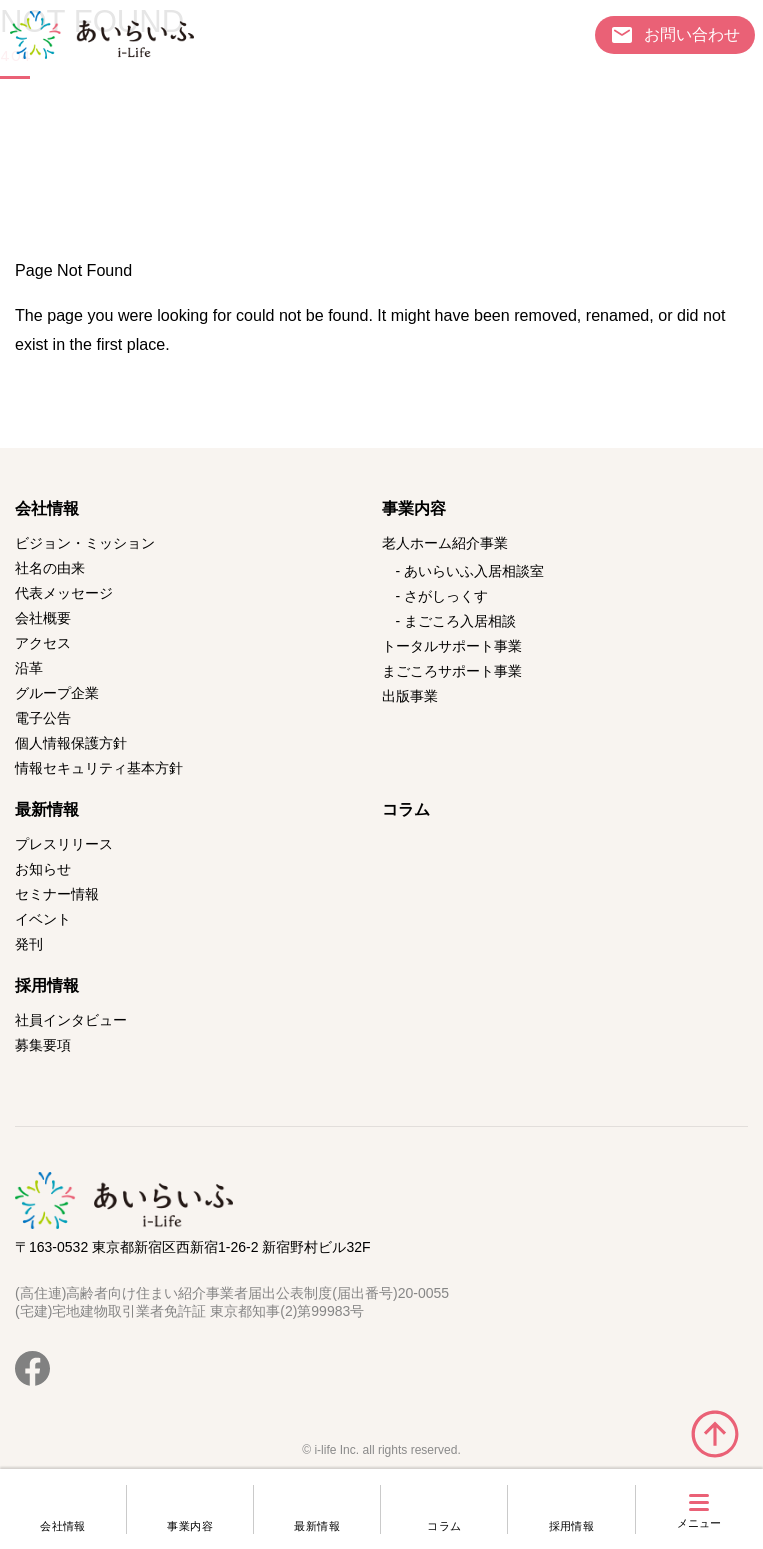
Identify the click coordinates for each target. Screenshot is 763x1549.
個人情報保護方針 (71, 743)
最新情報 (317, 1526)
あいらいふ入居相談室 (474, 571)
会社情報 (63, 1526)
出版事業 (410, 696)
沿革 (29, 668)
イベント (43, 919)
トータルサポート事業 (452, 646)
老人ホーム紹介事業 (445, 543)
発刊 (29, 944)
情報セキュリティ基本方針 (99, 768)
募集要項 (43, 1045)
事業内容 (190, 1526)
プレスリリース (64, 844)
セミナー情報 (57, 894)
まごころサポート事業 (452, 671)
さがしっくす (446, 596)
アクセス (43, 643)
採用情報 (572, 1526)
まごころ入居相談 (460, 621)
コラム (444, 1526)
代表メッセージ (64, 593)
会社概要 (43, 618)
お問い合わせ (692, 34)
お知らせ (43, 869)
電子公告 (43, 718)
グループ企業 (57, 693)
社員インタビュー (71, 1020)
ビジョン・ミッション (85, 543)
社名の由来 (50, 568)
